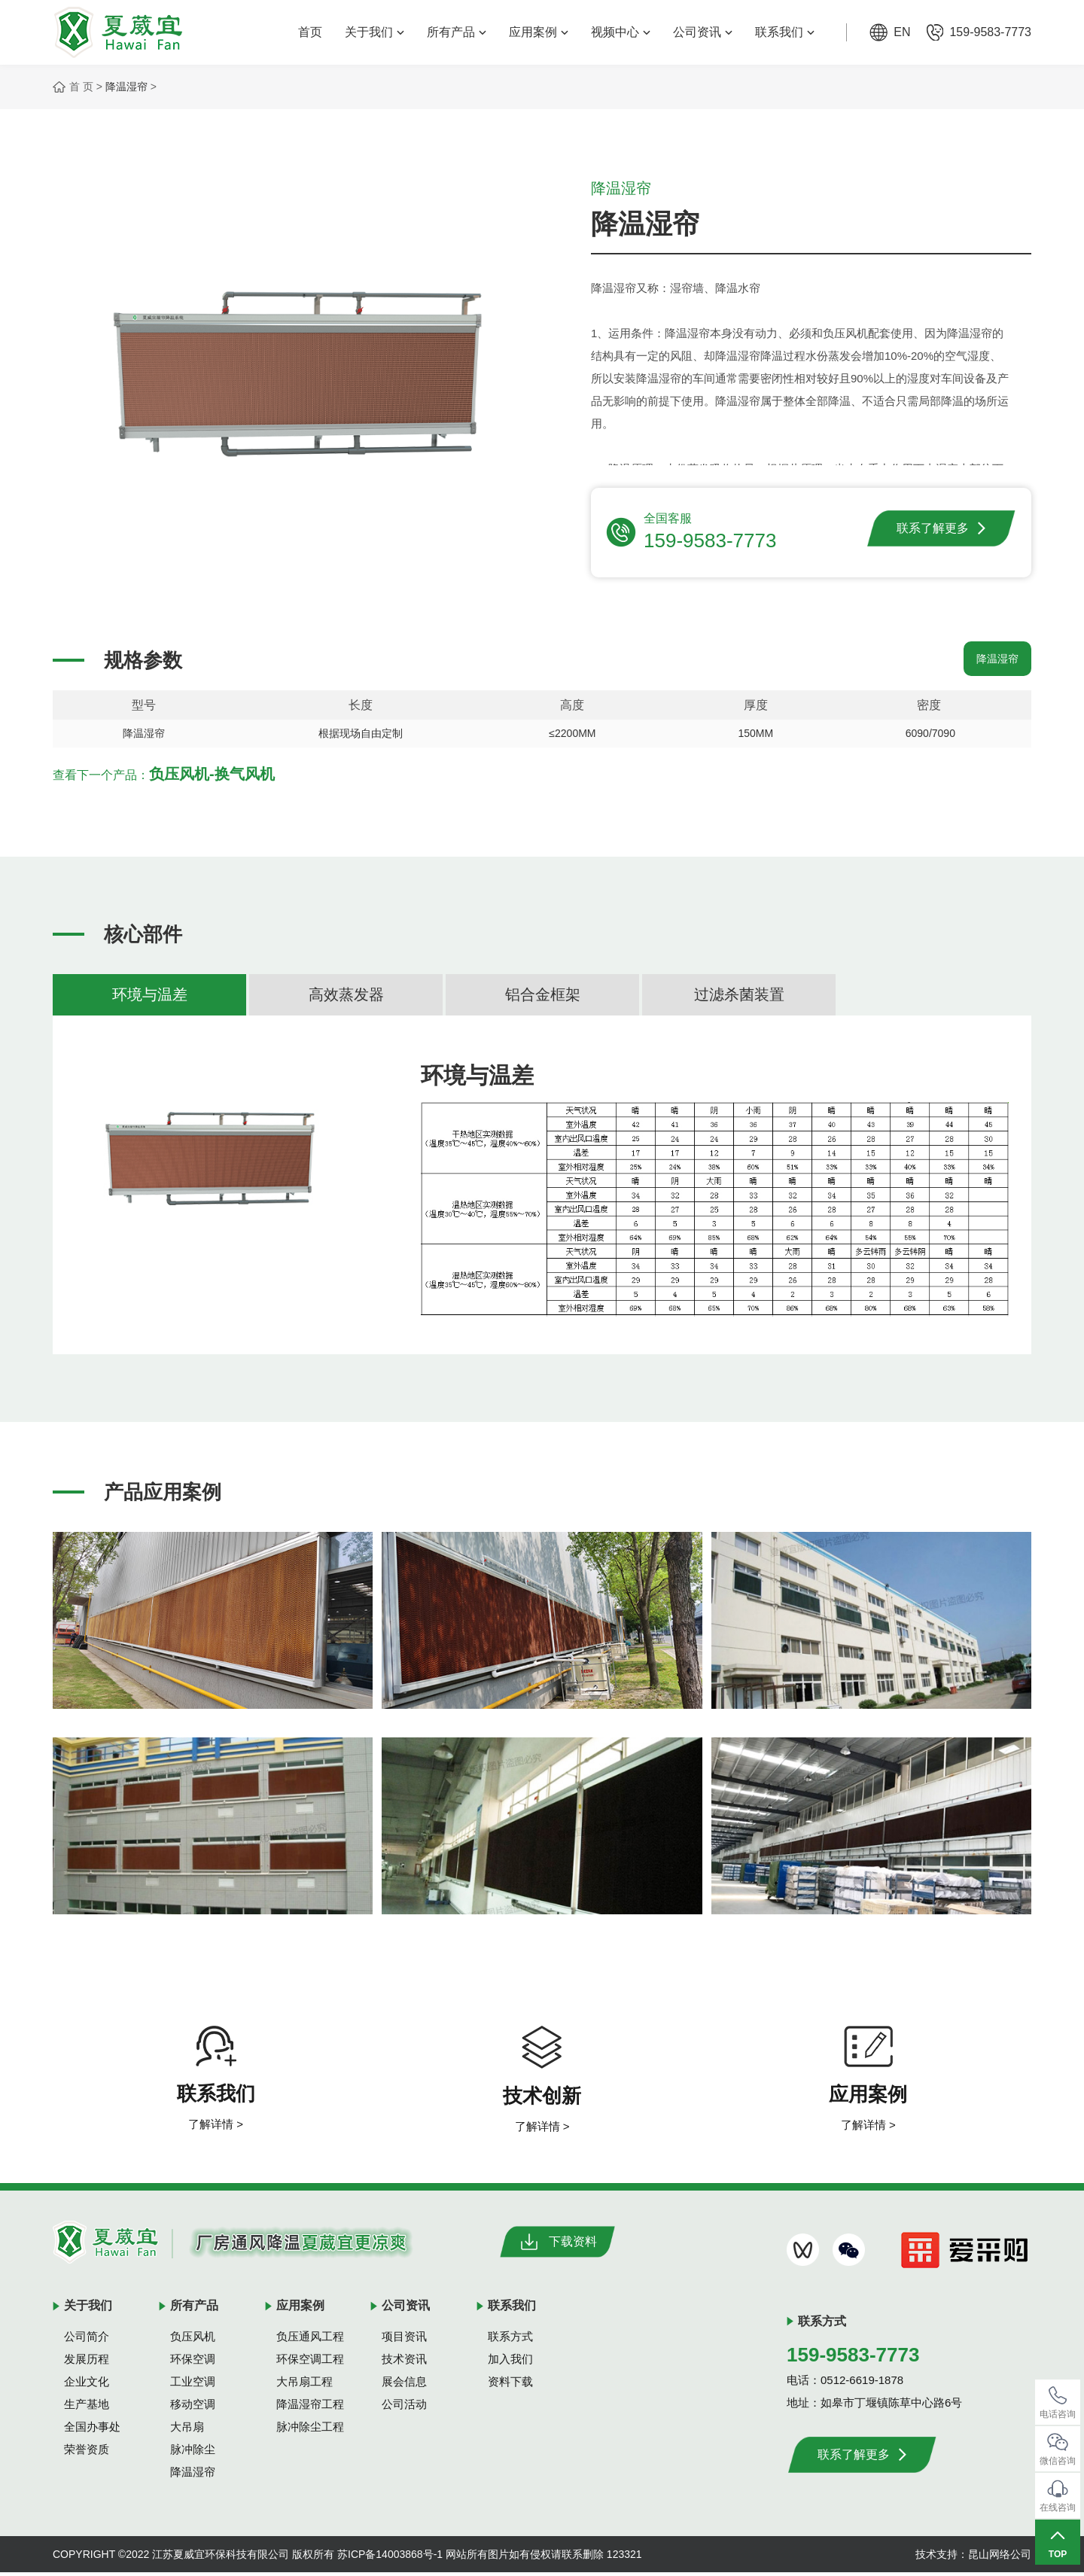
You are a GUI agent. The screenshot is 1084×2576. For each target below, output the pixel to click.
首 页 (81, 87)
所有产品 (456, 32)
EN (902, 32)
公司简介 (86, 2340)
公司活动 (404, 2407)
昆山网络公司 (999, 2558)
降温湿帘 (126, 87)
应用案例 (538, 32)
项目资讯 (404, 2340)
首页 (310, 32)
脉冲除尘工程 (310, 2430)
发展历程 (86, 2362)
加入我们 (510, 2362)
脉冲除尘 (192, 2453)
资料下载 (510, 2385)
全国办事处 (92, 2430)
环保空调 (192, 2362)
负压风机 (192, 2340)
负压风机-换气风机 (212, 777)
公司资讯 (702, 32)
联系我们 (785, 32)
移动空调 (192, 2407)
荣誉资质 (86, 2453)
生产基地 (86, 2407)
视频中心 (620, 32)
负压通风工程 (310, 2340)
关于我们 (374, 32)
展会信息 (404, 2385)
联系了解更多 (941, 528)
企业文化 (86, 2385)
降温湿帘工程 (310, 2407)
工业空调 (192, 2385)
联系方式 (510, 2340)
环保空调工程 (310, 2362)
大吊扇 (187, 2430)
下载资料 (557, 2245)
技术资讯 (404, 2362)
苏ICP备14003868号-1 (390, 2558)
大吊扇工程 (304, 2385)
